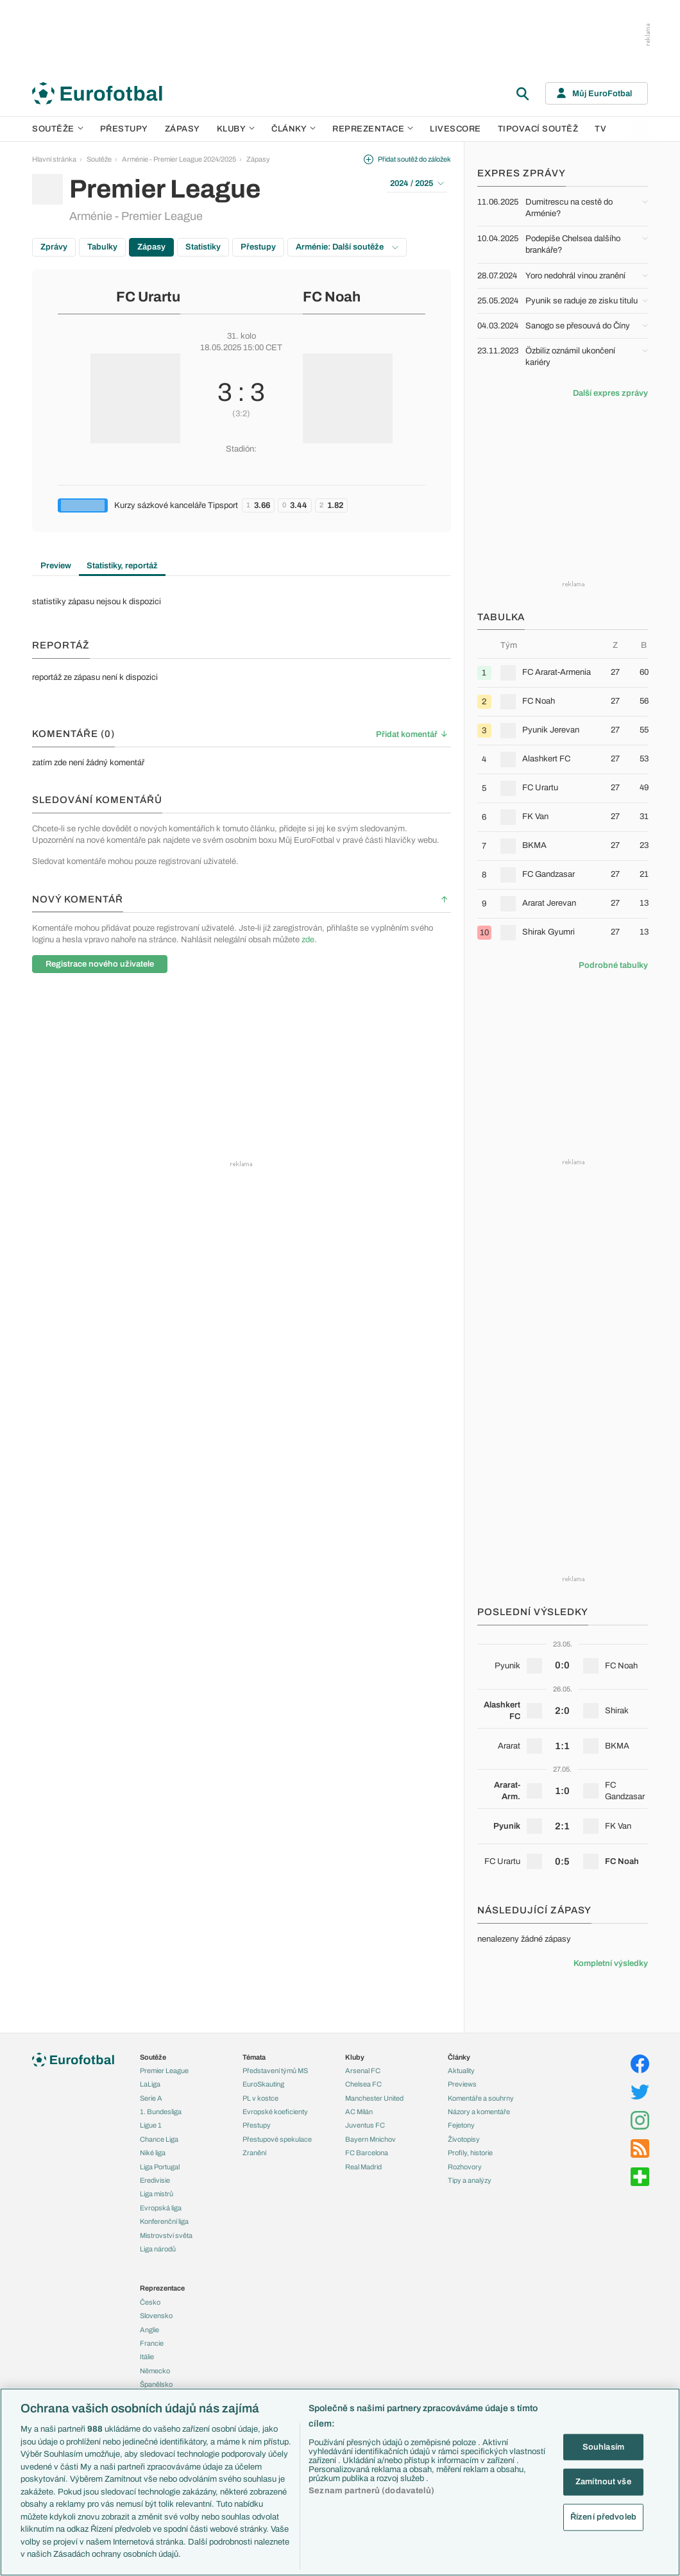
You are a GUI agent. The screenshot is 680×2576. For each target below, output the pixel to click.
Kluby (236, 128)
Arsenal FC (362, 2070)
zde (308, 939)
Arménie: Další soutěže (347, 246)
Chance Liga (159, 2139)
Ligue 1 (151, 2125)
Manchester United (374, 2098)
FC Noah (332, 297)
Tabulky (102, 246)
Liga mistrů (156, 2194)
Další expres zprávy (610, 393)
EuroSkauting (263, 2084)
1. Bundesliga (161, 2111)
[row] (562, 672)
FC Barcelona (366, 2153)
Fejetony (461, 2125)
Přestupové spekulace (277, 2139)
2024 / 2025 (417, 183)
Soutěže (57, 128)
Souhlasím (603, 2446)
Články (459, 2057)
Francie (152, 2343)
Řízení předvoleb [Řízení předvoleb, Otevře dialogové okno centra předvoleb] (603, 2516)
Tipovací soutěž (538, 128)
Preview (55, 565)
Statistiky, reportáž (122, 565)
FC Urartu (148, 297)
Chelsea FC (363, 2084)
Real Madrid (363, 2167)
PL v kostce (260, 2098)
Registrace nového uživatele (100, 964)
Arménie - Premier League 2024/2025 (179, 159)
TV (600, 128)
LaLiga (150, 2084)
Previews (462, 2084)
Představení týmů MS (275, 2070)
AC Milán (359, 2111)
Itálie (147, 2356)
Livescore (455, 128)
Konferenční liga (164, 2221)
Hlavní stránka (54, 159)
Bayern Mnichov (370, 2139)
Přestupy (124, 128)
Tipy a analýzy (469, 2180)
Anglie (149, 2330)
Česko (150, 2302)
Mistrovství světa (166, 2235)
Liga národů (158, 2249)
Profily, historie (470, 2153)
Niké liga (153, 2153)
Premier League (164, 2070)
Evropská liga (161, 2208)
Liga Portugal (160, 2167)
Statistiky (203, 246)
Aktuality (461, 2070)
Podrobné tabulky (613, 965)
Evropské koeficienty (275, 2111)
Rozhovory (465, 2167)
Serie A (151, 2098)
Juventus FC (365, 2125)
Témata (254, 2057)
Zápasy (182, 128)
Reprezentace (372, 128)
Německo (155, 2371)
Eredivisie (155, 2180)
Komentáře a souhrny (481, 2098)
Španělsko (156, 2384)
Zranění (254, 2153)
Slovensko (156, 2315)
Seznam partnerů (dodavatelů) (371, 2490)
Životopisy (464, 2139)
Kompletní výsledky (611, 1963)
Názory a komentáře (479, 2111)
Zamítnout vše (603, 2481)
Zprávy (53, 246)
